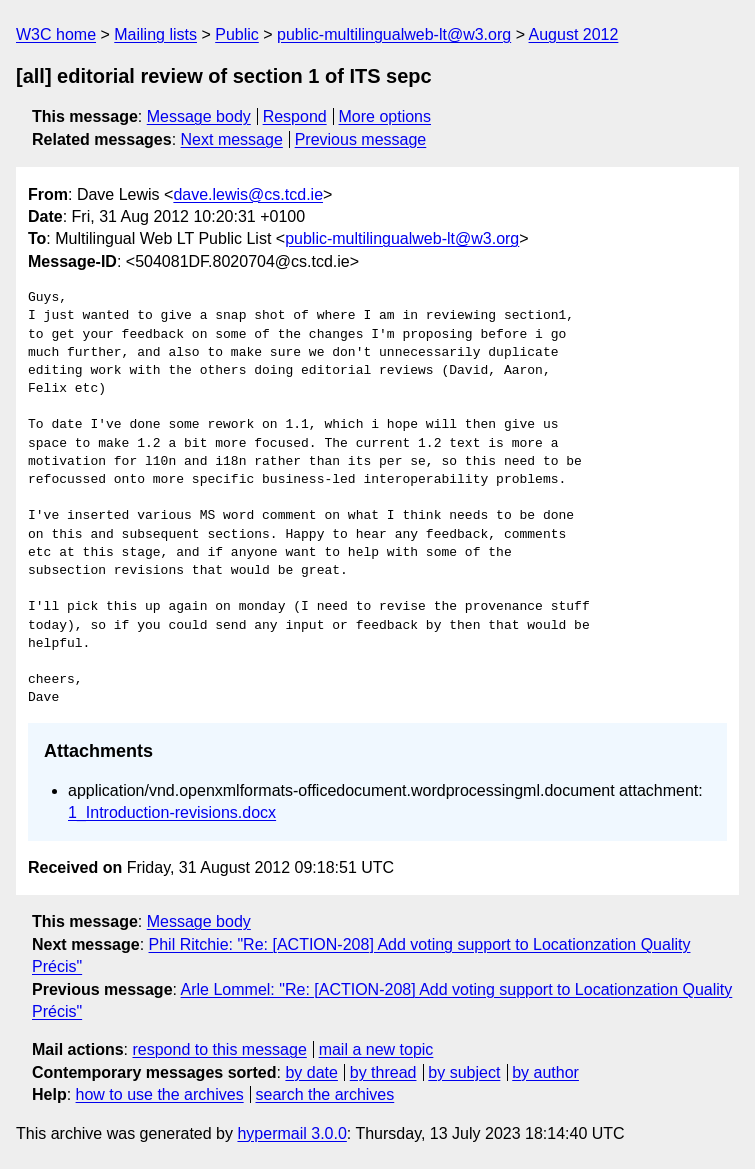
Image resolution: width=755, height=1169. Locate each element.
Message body (199, 116)
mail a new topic (376, 1049)
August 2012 (574, 34)
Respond (295, 116)
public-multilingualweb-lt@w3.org (394, 34)
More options (385, 116)
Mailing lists (155, 34)
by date (311, 1072)
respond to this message (219, 1049)
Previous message (361, 139)
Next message (232, 139)
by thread (383, 1072)
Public (237, 34)
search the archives (325, 1094)
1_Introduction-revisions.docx (172, 812)
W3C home (56, 34)
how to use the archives (160, 1094)
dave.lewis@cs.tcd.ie (248, 194)
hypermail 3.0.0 (291, 1133)
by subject (464, 1072)
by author (545, 1072)
